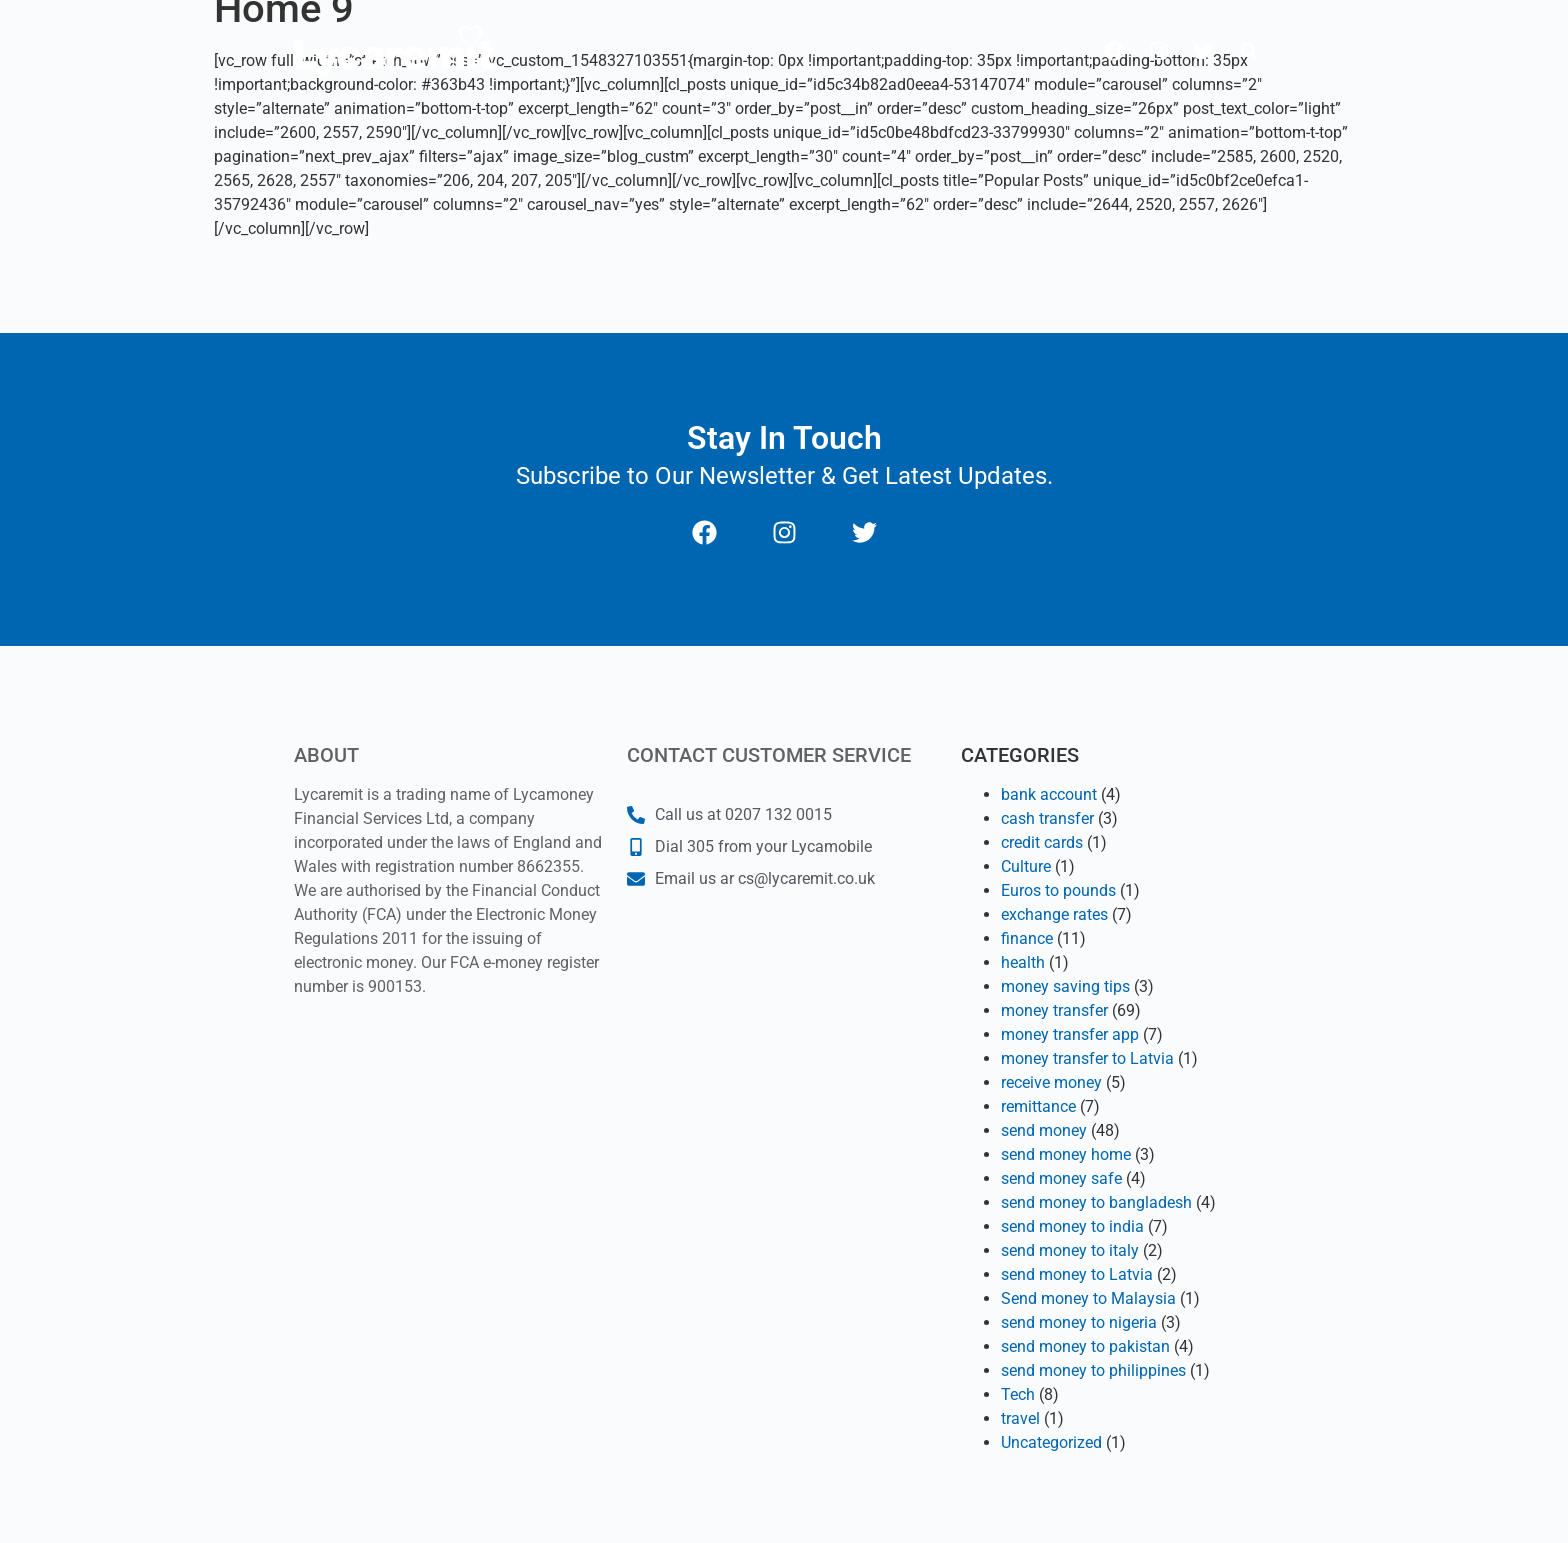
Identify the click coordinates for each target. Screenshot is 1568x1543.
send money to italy (1070, 1250)
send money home (1066, 1154)
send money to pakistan (1085, 1346)
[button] (1249, 51)
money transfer (1054, 1010)
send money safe (1061, 1178)
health (1023, 962)
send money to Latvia (1077, 1274)
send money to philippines (1093, 1370)
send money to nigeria (1079, 1322)
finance (1027, 938)
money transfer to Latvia (1087, 1058)
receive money (1051, 1082)
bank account (1049, 794)
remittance (1038, 1106)
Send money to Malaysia (1088, 1298)
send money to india (1072, 1226)
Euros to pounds (1058, 890)
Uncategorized (1051, 1442)
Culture (1026, 866)
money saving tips (1065, 986)
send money (1044, 1130)
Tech (1018, 1394)
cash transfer (1047, 818)
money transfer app (1070, 1034)
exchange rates (1054, 914)
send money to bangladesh (1096, 1202)
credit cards (1042, 842)
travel (1020, 1418)
